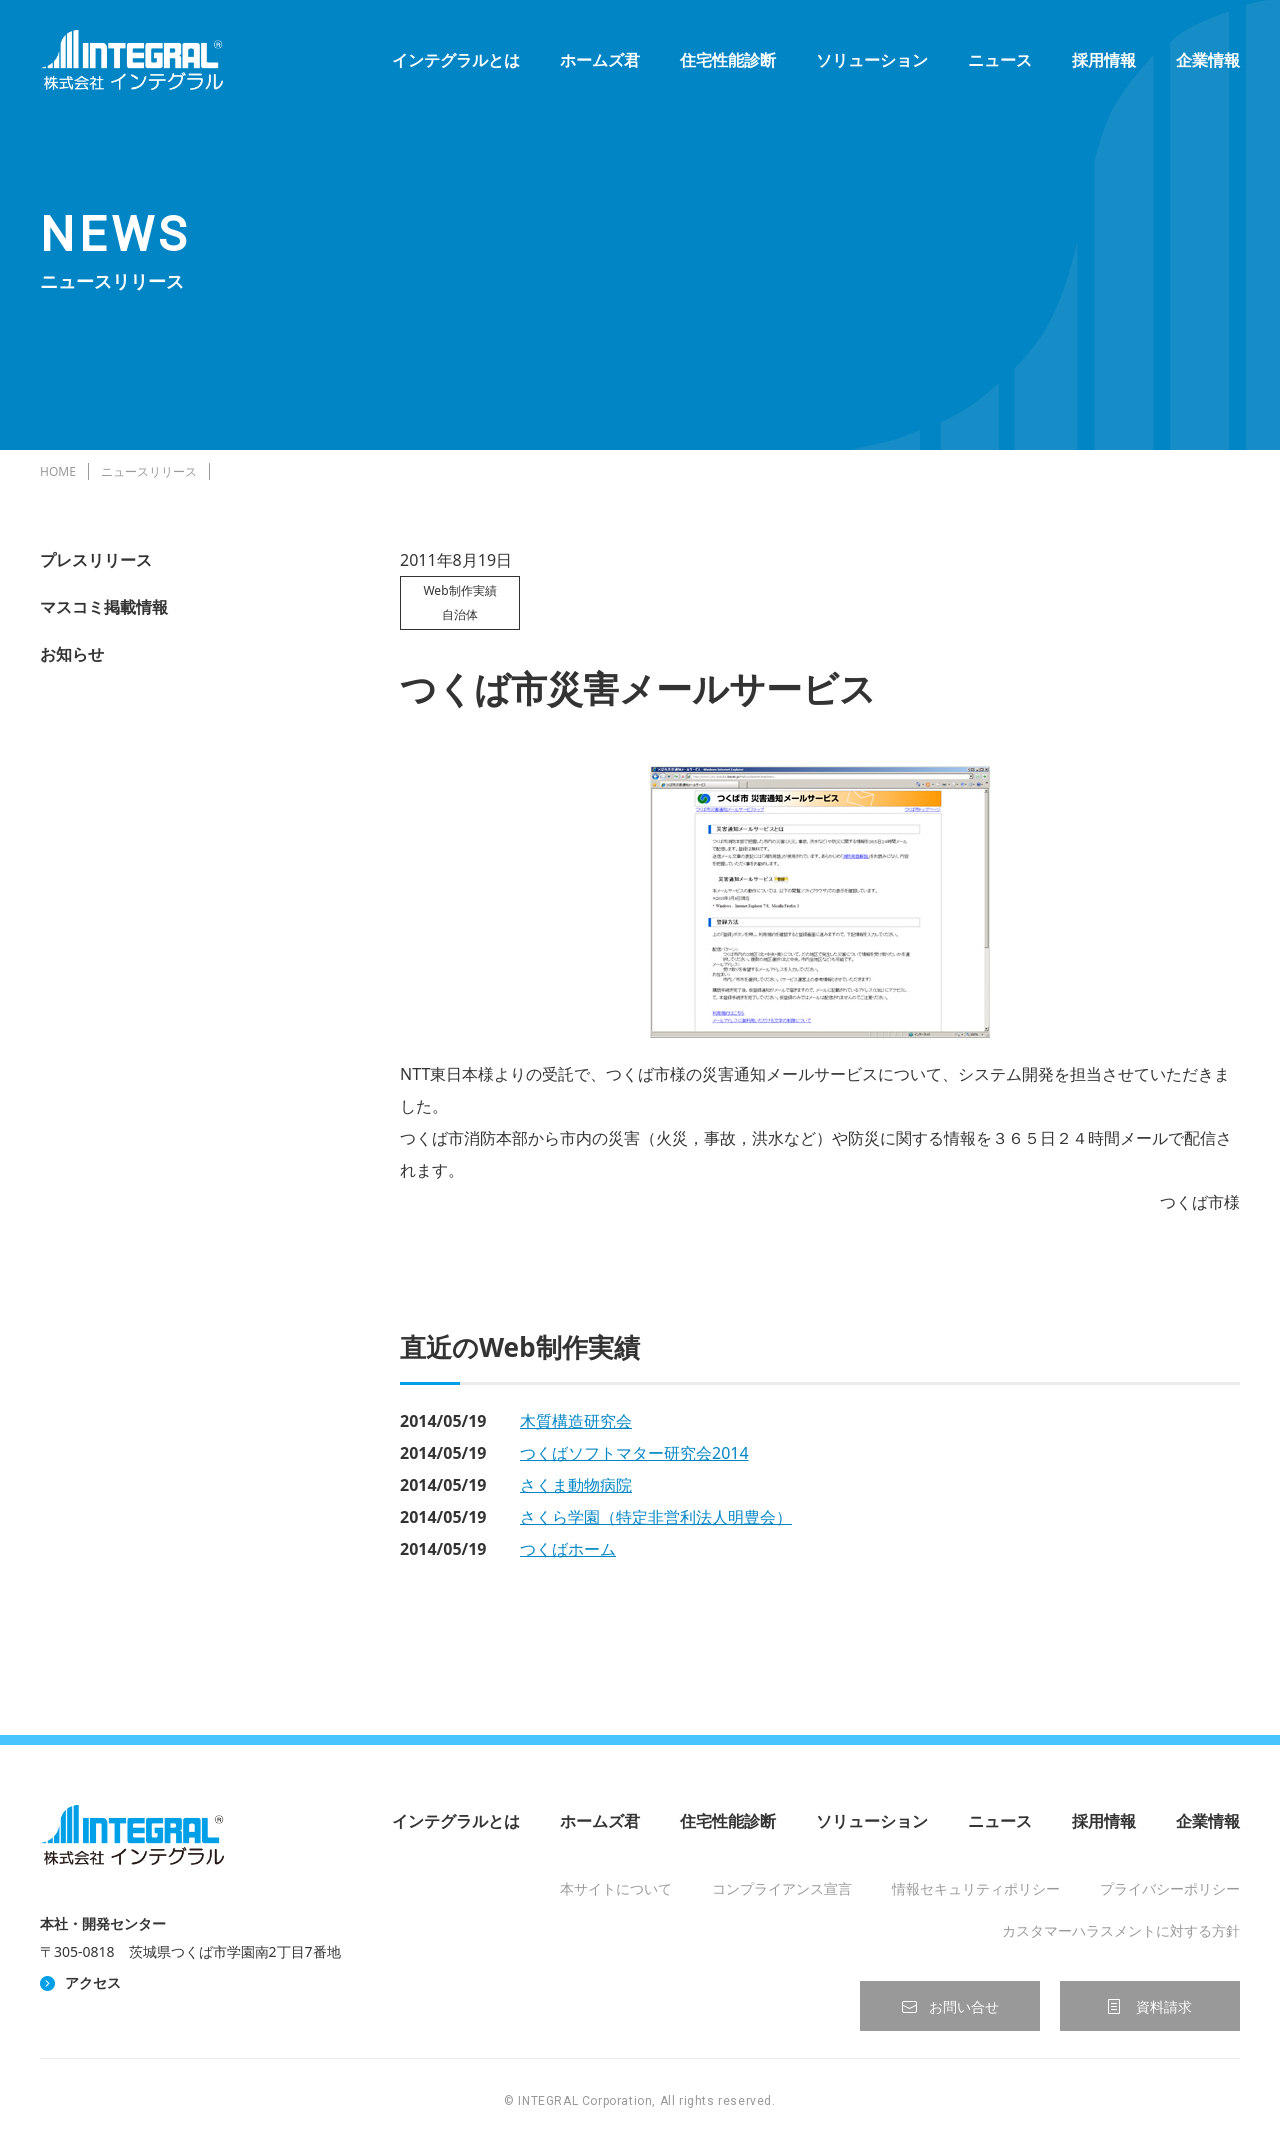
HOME (58, 471)
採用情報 (1104, 60)
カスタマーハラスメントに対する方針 (1121, 1930)
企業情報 (1208, 60)
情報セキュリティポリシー (976, 1888)
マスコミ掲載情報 (104, 607)
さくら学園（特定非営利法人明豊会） (656, 1517)
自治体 (460, 614)
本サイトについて (616, 1888)
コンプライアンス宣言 (782, 1888)
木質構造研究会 (576, 1421)
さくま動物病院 (576, 1485)
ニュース (1000, 60)
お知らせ (72, 654)
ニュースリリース (149, 471)
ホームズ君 (600, 60)
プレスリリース (96, 560)
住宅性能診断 (728, 60)
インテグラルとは (456, 60)
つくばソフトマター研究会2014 (634, 1453)
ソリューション (872, 60)
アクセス (93, 1982)
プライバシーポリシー (1170, 1888)
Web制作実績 (459, 590)
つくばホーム (568, 1549)
